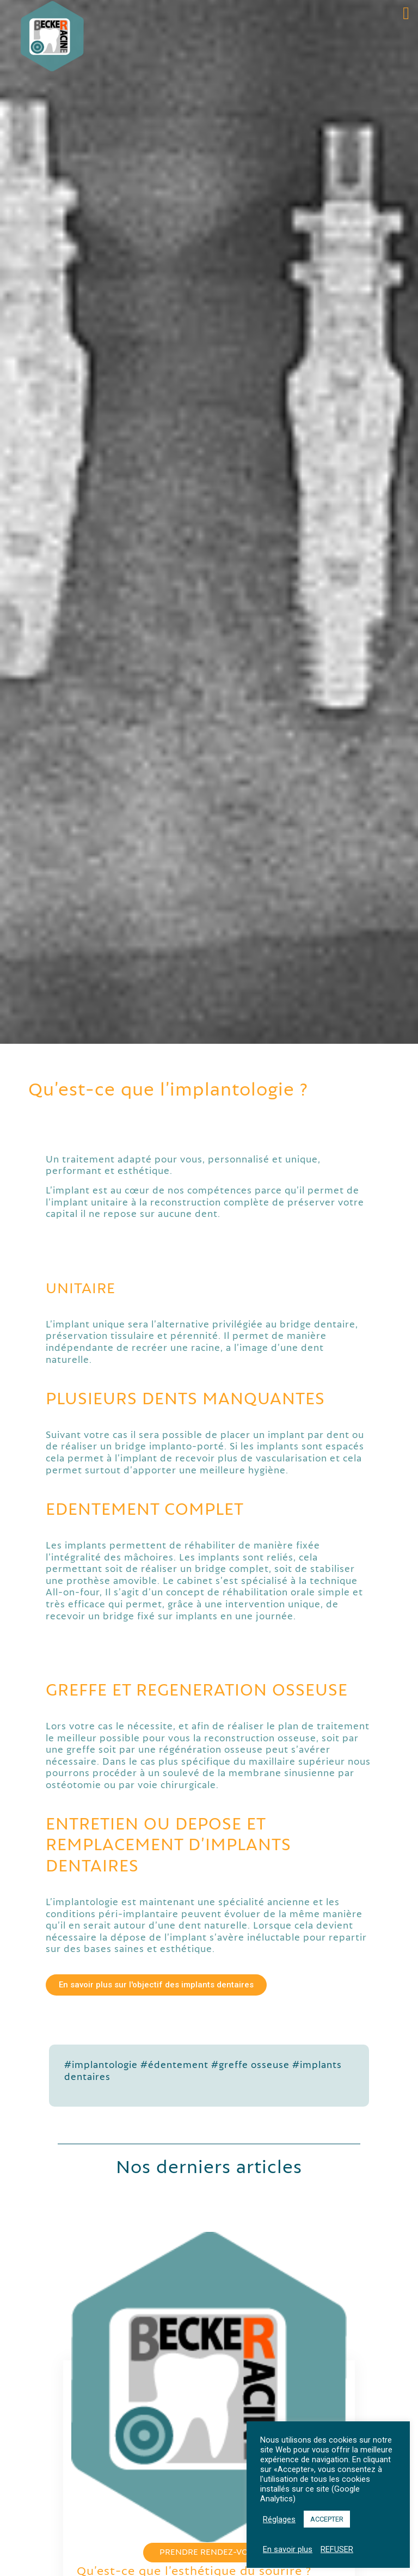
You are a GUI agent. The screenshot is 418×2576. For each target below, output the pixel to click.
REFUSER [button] (337, 2549)
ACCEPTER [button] (326, 2519)
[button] (406, 13)
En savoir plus (287, 2549)
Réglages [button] (279, 2519)
